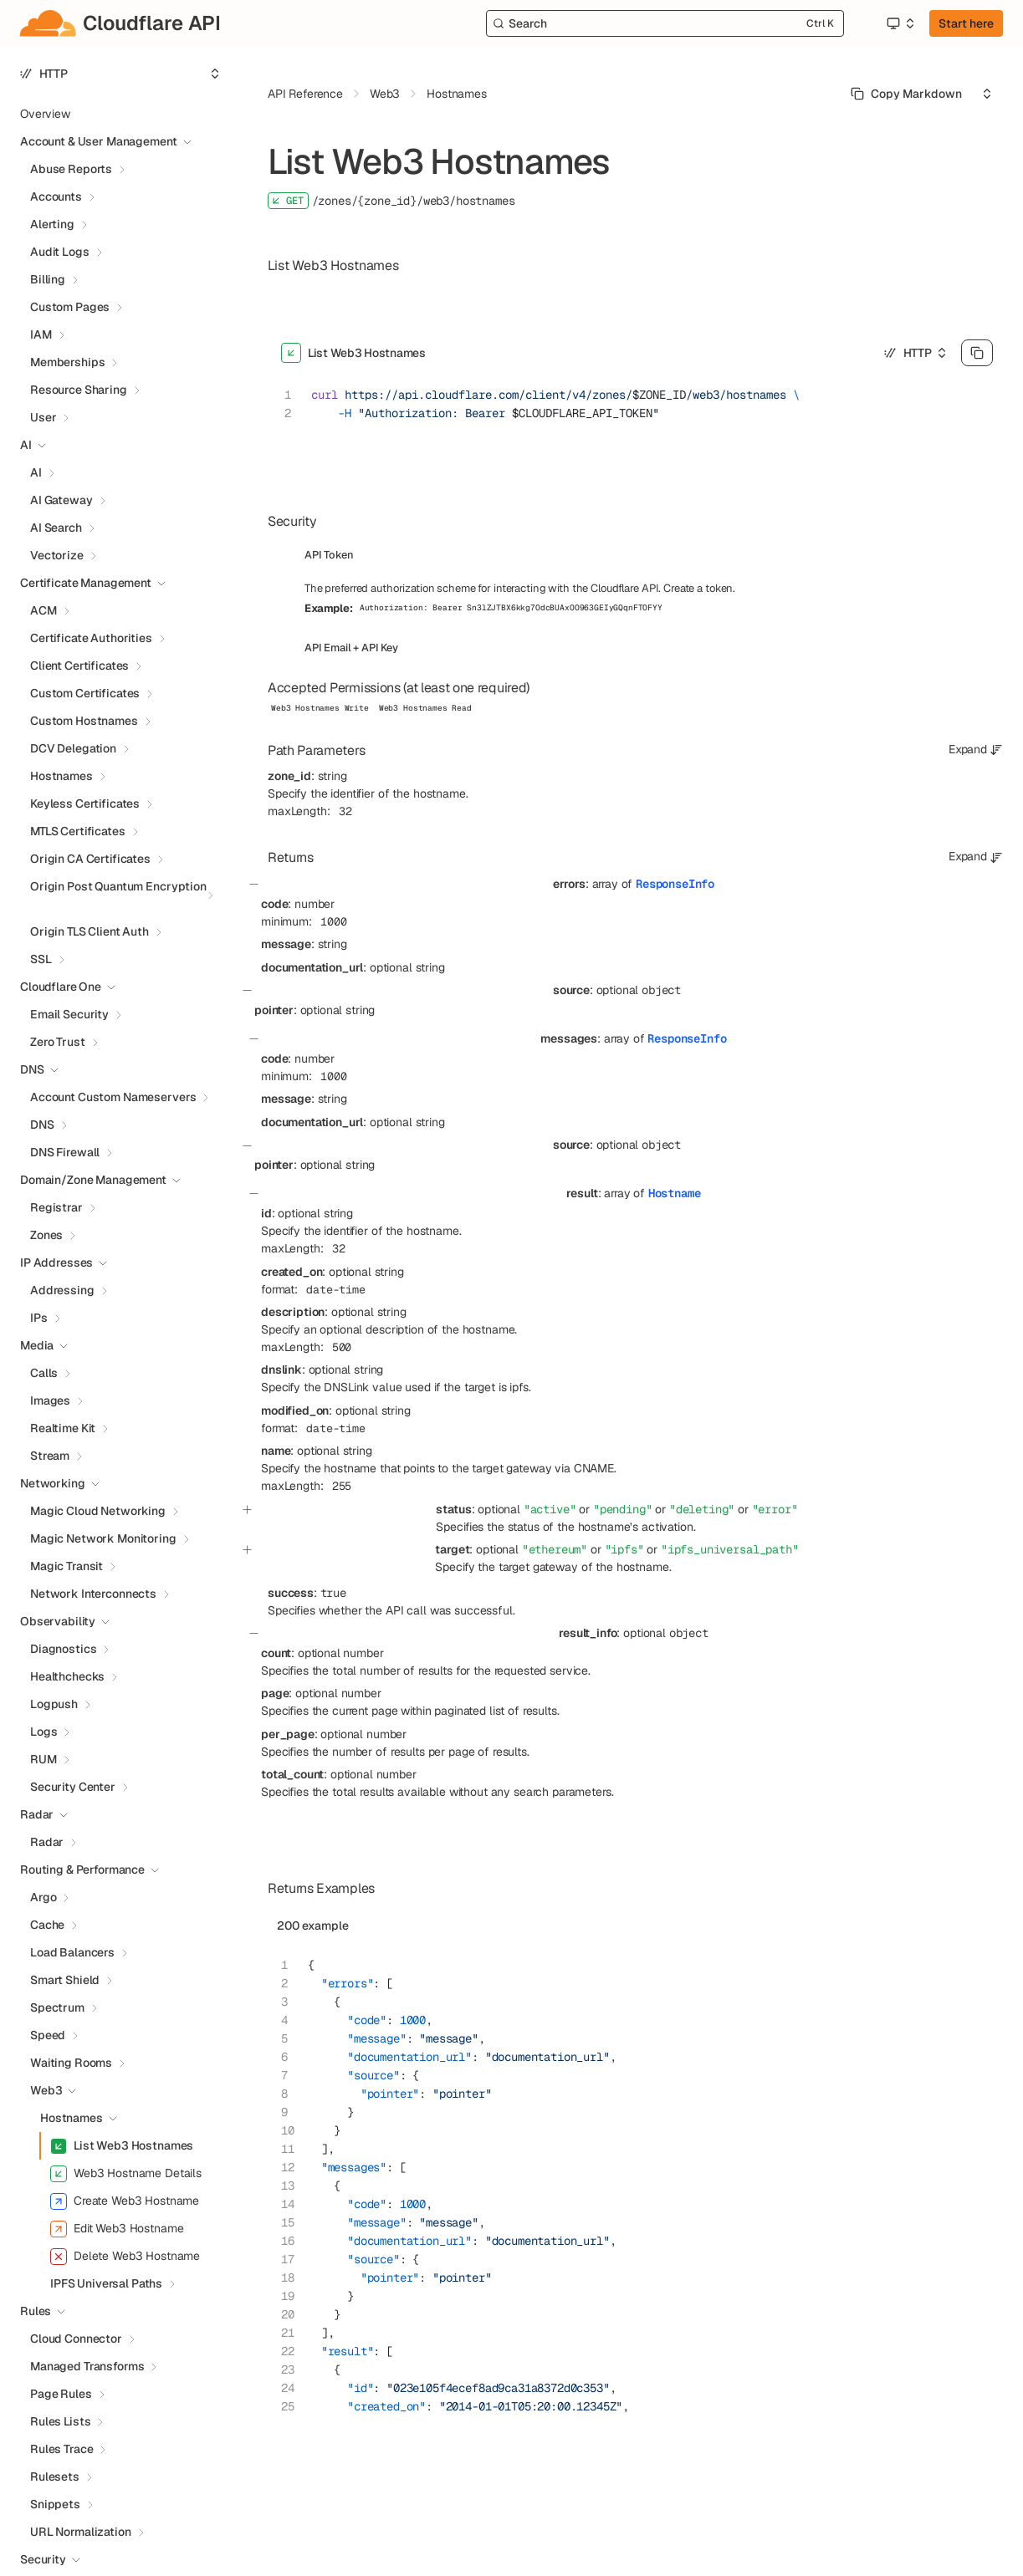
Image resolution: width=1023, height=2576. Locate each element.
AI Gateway (61, 500)
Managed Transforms (87, 2366)
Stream (49, 1455)
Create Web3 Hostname (124, 2201)
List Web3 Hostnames (121, 2146)
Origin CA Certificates (90, 858)
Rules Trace (61, 2448)
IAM (41, 334)
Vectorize (57, 555)
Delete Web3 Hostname (125, 2256)
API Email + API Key (351, 647)
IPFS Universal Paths (106, 2283)
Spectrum (57, 2007)
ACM (43, 610)
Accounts (56, 196)
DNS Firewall (65, 1152)
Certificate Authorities (91, 637)
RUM (43, 1759)
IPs (39, 1317)
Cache (47, 1924)
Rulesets (54, 2476)
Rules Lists (60, 2421)
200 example (313, 1925)
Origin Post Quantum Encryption (118, 886)
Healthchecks (67, 1676)
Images (50, 1400)
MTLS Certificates (77, 831)
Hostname (674, 1193)
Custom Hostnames (84, 720)
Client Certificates (79, 665)
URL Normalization (80, 2531)
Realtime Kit (62, 1428)
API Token (329, 555)
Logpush (54, 1703)
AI (36, 472)
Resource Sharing (78, 389)
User (43, 417)
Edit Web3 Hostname (116, 2229)
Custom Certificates (85, 693)
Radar (47, 1841)
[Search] (665, 23)
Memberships (67, 362)
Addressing (62, 1290)
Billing (47, 279)
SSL (41, 959)
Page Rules (61, 2393)
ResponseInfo (675, 883)
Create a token (698, 588)
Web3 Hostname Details (126, 2173)
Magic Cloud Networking (98, 1510)
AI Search (56, 527)
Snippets (55, 2504)
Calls (44, 1372)
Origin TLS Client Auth (89, 931)
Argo (43, 1897)
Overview (45, 113)
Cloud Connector (76, 2338)
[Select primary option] (906, 93)
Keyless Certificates (85, 803)
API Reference (305, 93)
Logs (43, 1731)
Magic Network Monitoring (103, 1538)
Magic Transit (66, 1566)
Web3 (46, 2090)
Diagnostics (63, 1648)
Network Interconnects (93, 1593)
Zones (46, 1234)
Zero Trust (57, 1041)
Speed (47, 2035)
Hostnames (61, 775)
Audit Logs (60, 251)
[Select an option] (900, 23)
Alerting (52, 224)
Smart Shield (65, 1979)
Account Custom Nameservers (113, 1096)
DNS (42, 1124)
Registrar (56, 1207)
